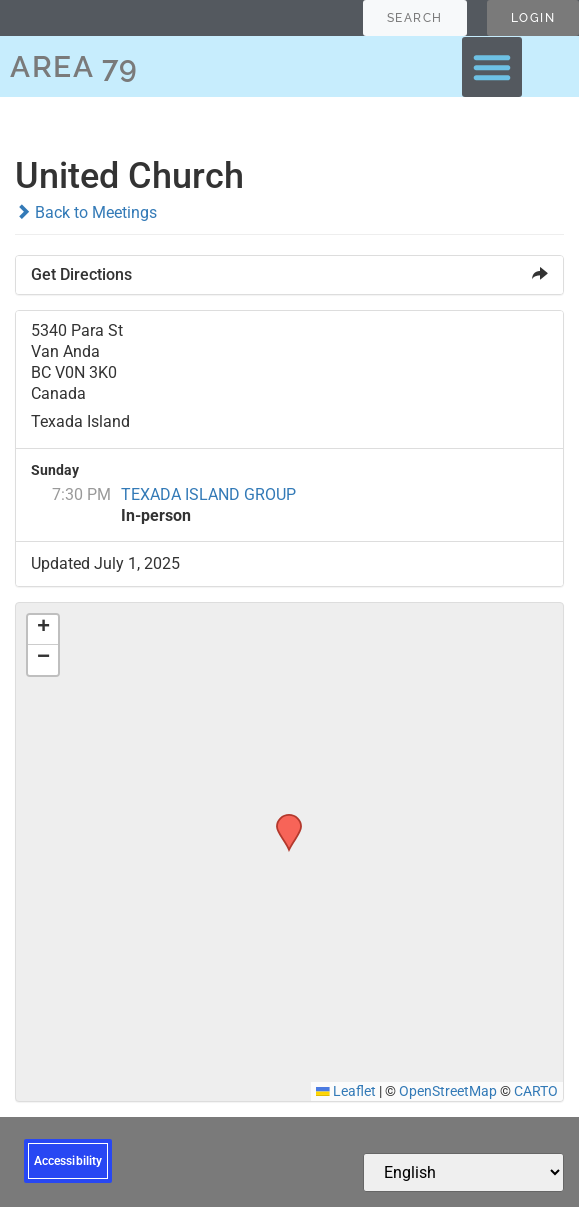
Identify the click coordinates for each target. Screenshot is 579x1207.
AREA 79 (74, 66)
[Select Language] (463, 1172)
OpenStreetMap (448, 1091)
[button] (492, 67)
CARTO (536, 1091)
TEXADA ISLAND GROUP (208, 494)
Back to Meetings (86, 212)
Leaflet (346, 1091)
